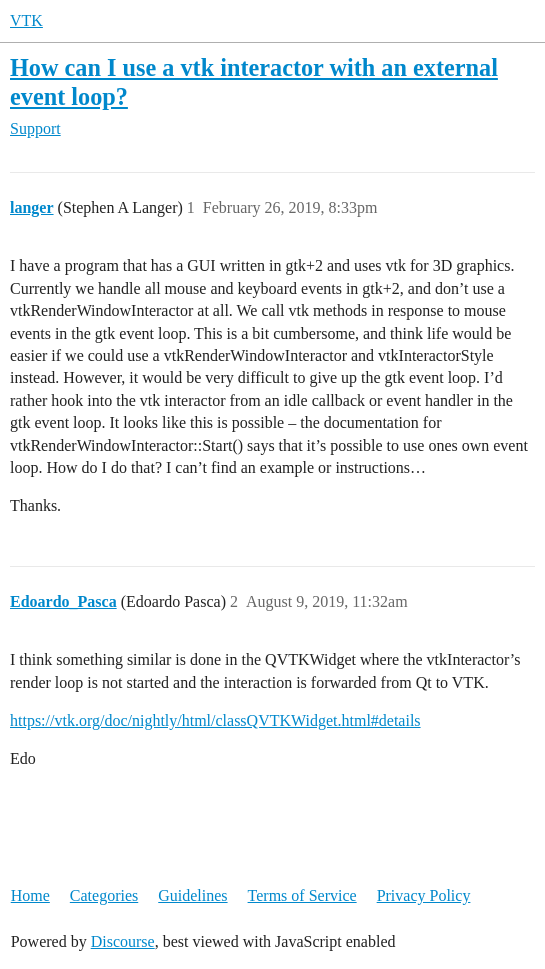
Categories (104, 895)
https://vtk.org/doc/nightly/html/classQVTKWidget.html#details (215, 720)
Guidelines (192, 895)
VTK (26, 20)
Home (30, 895)
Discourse (123, 941)
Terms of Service (302, 895)
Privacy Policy (424, 895)
